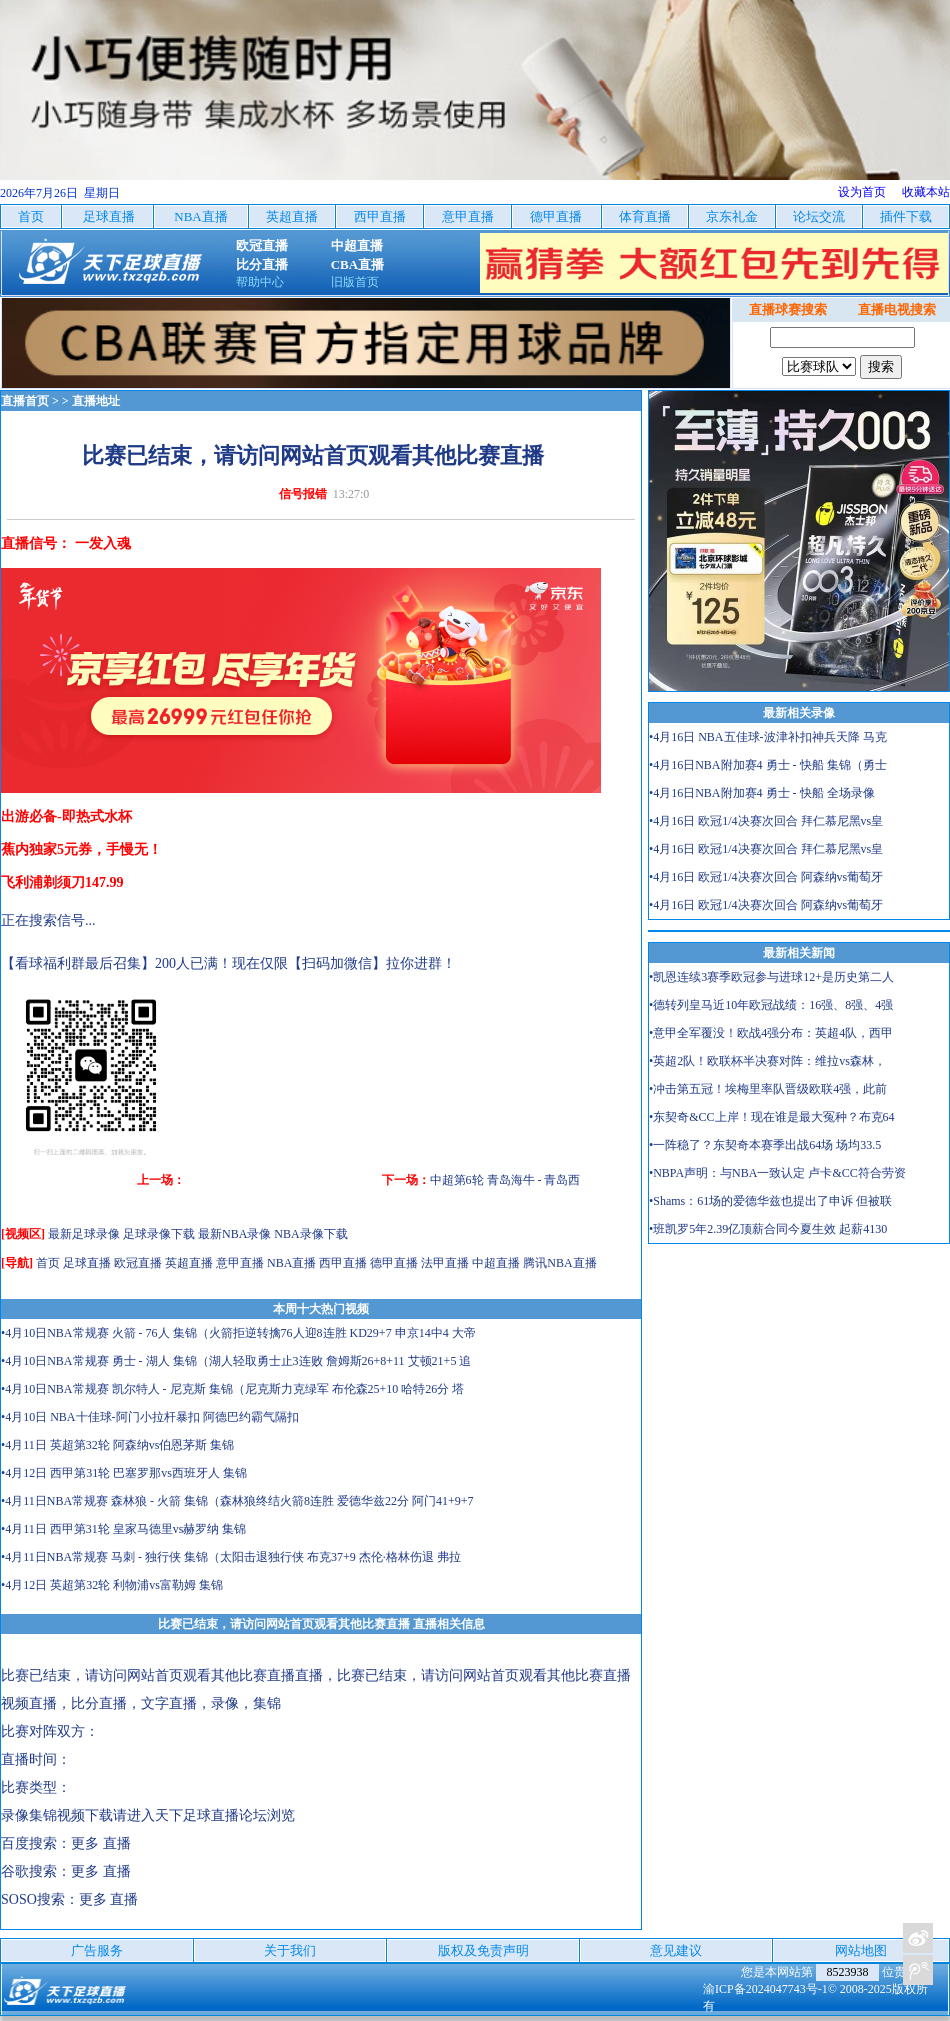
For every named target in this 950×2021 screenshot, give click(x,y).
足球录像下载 (159, 1234)
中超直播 (496, 1263)
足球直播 (87, 1263)
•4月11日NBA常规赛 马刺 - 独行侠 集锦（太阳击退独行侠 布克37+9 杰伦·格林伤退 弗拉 (231, 1557)
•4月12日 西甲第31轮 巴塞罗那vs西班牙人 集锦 (124, 1473)
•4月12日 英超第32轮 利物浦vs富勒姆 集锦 (112, 1585)
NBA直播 (291, 1263)
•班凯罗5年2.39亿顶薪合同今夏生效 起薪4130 (768, 1229)
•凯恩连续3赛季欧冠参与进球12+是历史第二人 (771, 977)
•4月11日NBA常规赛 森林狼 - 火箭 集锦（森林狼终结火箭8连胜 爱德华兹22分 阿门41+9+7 (237, 1501)
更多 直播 (101, 1843)
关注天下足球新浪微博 (918, 1938)
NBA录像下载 (310, 1234)
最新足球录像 (84, 1234)
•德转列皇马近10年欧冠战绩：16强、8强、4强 (771, 1005)
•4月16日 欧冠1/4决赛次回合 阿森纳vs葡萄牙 (766, 877)
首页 (48, 1263)
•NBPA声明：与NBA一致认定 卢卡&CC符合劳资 (777, 1173)
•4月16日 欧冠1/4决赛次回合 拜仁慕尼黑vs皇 (766, 821)
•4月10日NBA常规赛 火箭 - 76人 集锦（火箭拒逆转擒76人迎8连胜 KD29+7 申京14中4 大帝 (238, 1333)
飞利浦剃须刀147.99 (62, 882)
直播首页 (25, 401)
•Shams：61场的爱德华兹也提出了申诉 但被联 (770, 1201)
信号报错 (303, 494)
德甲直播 (394, 1263)
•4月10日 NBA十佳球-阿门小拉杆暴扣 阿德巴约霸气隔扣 (150, 1417)
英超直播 (189, 1263)
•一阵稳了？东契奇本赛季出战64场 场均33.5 (765, 1145)
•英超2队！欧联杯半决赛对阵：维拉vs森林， (767, 1061)
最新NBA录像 (234, 1234)
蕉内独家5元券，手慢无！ (81, 849)
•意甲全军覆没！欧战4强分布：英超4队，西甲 (771, 1033)
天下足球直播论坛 (211, 1815)
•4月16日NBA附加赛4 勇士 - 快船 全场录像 (762, 793)
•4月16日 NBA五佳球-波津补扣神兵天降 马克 (768, 737)
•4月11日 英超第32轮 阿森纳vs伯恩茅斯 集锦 (117, 1445)
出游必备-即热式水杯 (66, 816)
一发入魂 (103, 543)
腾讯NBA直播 (559, 1263)
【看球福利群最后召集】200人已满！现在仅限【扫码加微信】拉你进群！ (228, 963)
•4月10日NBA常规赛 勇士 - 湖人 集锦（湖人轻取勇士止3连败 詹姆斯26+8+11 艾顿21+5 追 (236, 1361)
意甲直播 (240, 1263)
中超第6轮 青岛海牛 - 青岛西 (505, 1180)
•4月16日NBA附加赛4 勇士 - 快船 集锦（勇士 (768, 765)
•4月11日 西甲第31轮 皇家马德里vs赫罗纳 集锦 (123, 1529)
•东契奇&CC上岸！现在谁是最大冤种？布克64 (772, 1117)
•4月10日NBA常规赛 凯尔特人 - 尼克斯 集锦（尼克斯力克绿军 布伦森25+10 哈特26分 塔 (232, 1389)
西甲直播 (343, 1263)
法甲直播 (445, 1263)
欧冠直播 (138, 1263)
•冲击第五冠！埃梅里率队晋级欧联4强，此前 (768, 1089)
